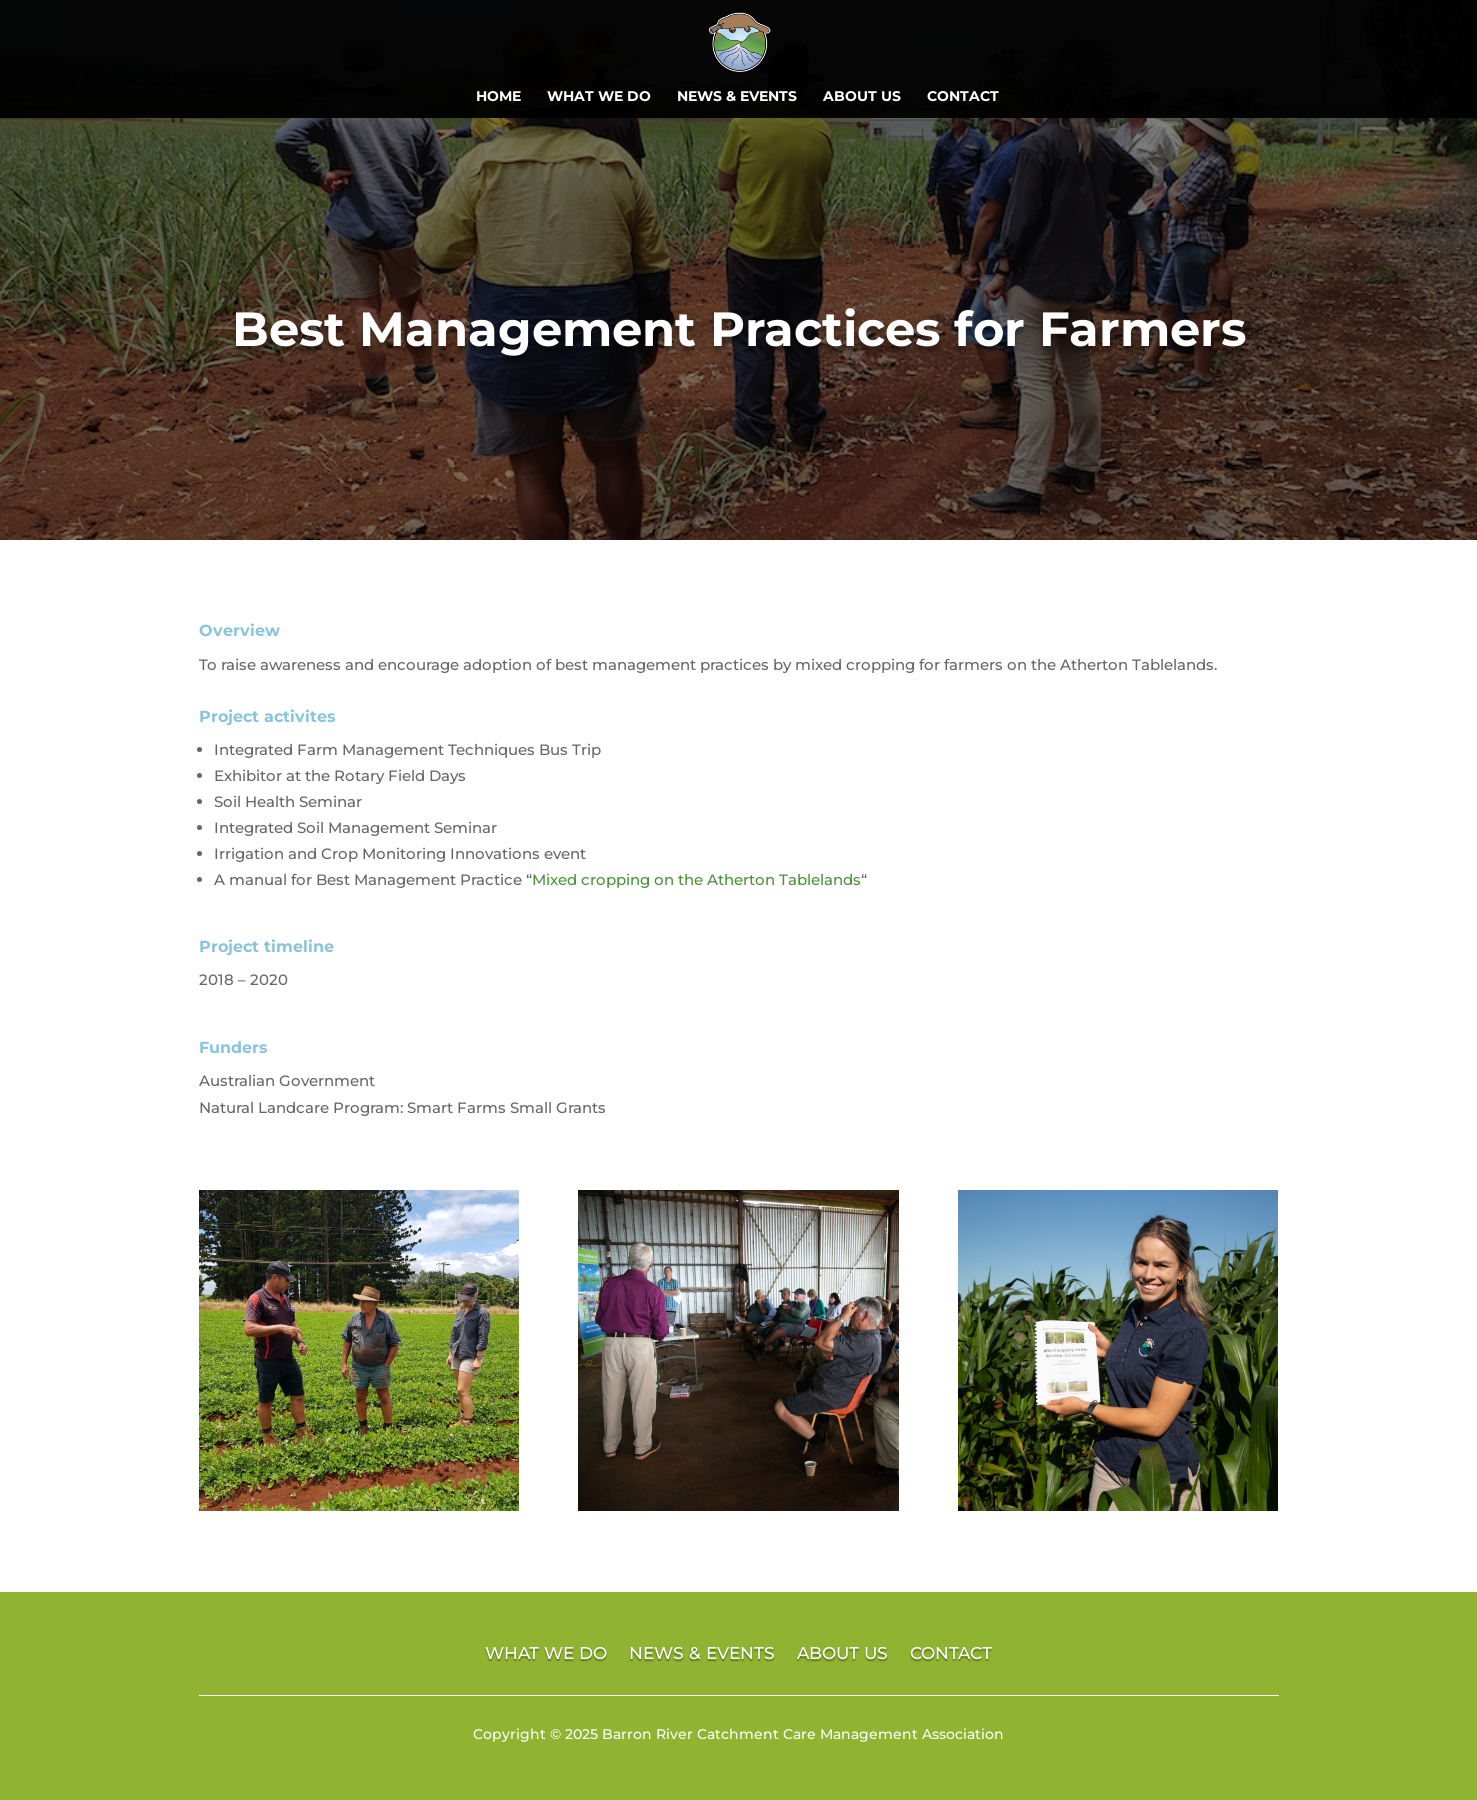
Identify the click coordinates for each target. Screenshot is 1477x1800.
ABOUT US (862, 97)
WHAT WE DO (599, 97)
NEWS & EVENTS (737, 97)
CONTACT (963, 97)
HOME (498, 97)
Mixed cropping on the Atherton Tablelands (696, 879)
